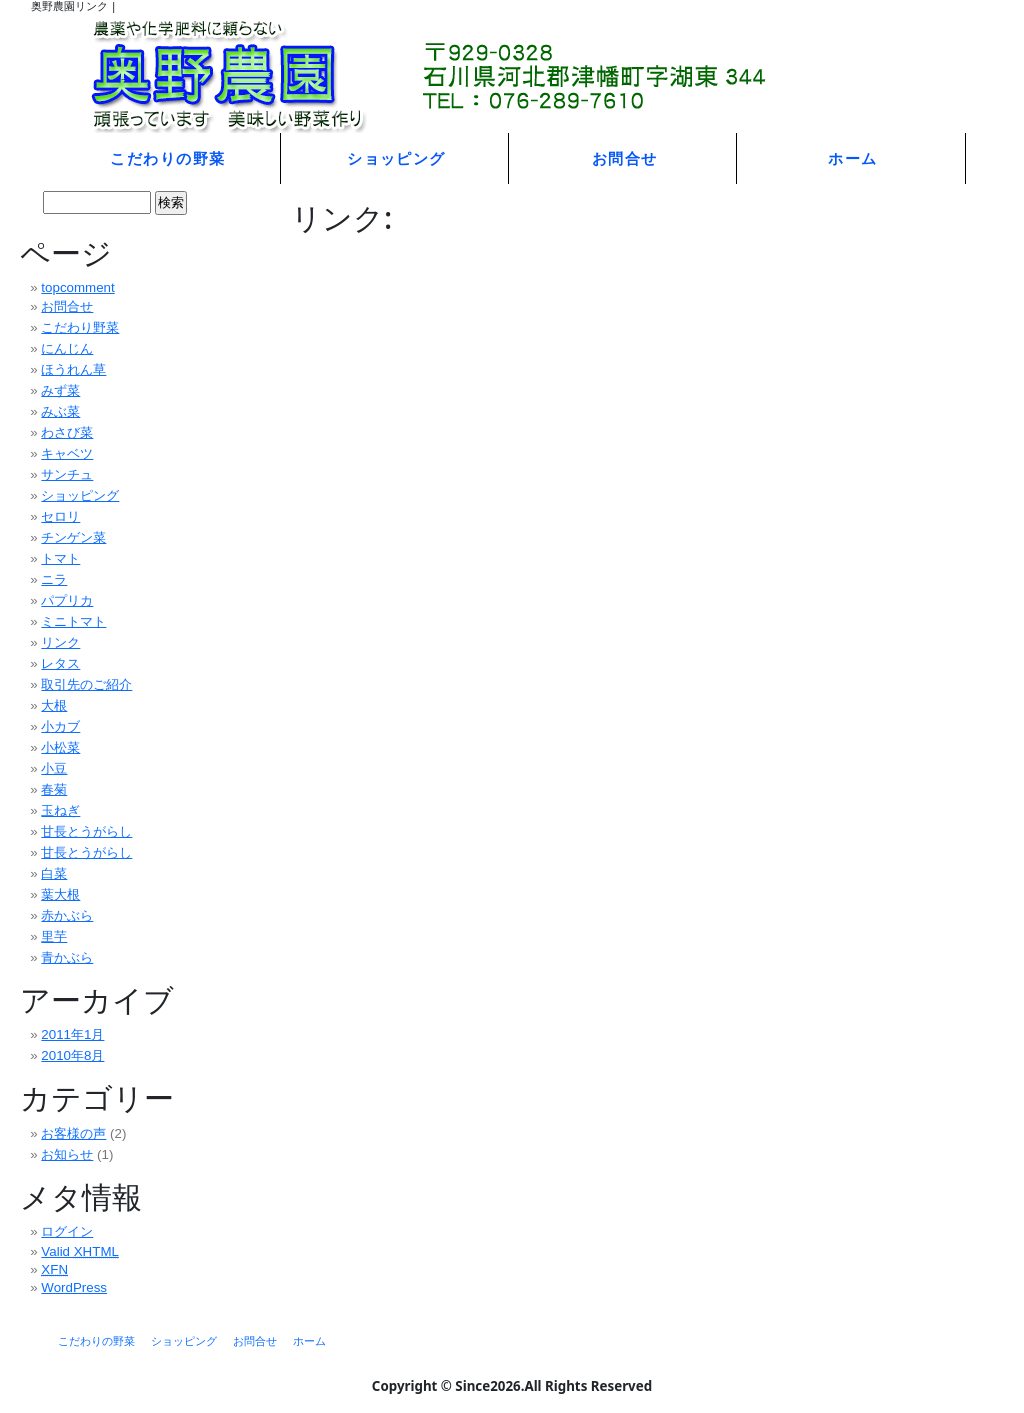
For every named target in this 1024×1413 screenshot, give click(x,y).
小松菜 (60, 747)
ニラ (54, 579)
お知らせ (67, 1154)
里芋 (54, 936)
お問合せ (625, 158)
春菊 (54, 789)
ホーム (852, 158)
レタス (60, 663)
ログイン (67, 1231)
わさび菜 (67, 432)
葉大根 (60, 894)
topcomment (77, 287)
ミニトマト (73, 621)
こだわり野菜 (80, 327)
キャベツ (67, 453)
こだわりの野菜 (167, 158)
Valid (80, 1251)
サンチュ (67, 474)
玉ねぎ (60, 810)
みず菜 (60, 390)
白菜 (54, 873)
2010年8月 (72, 1055)
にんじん (67, 348)
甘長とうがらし (86, 831)
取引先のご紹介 (86, 684)
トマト (60, 558)
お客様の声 (73, 1133)
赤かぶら (67, 915)
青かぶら (67, 957)
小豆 (54, 768)
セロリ (60, 516)
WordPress (74, 1287)
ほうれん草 (73, 369)
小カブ (60, 726)
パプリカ (67, 600)
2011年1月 (72, 1034)
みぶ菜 (60, 411)
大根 (54, 705)
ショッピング (396, 158)
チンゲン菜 (73, 537)
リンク (60, 642)
